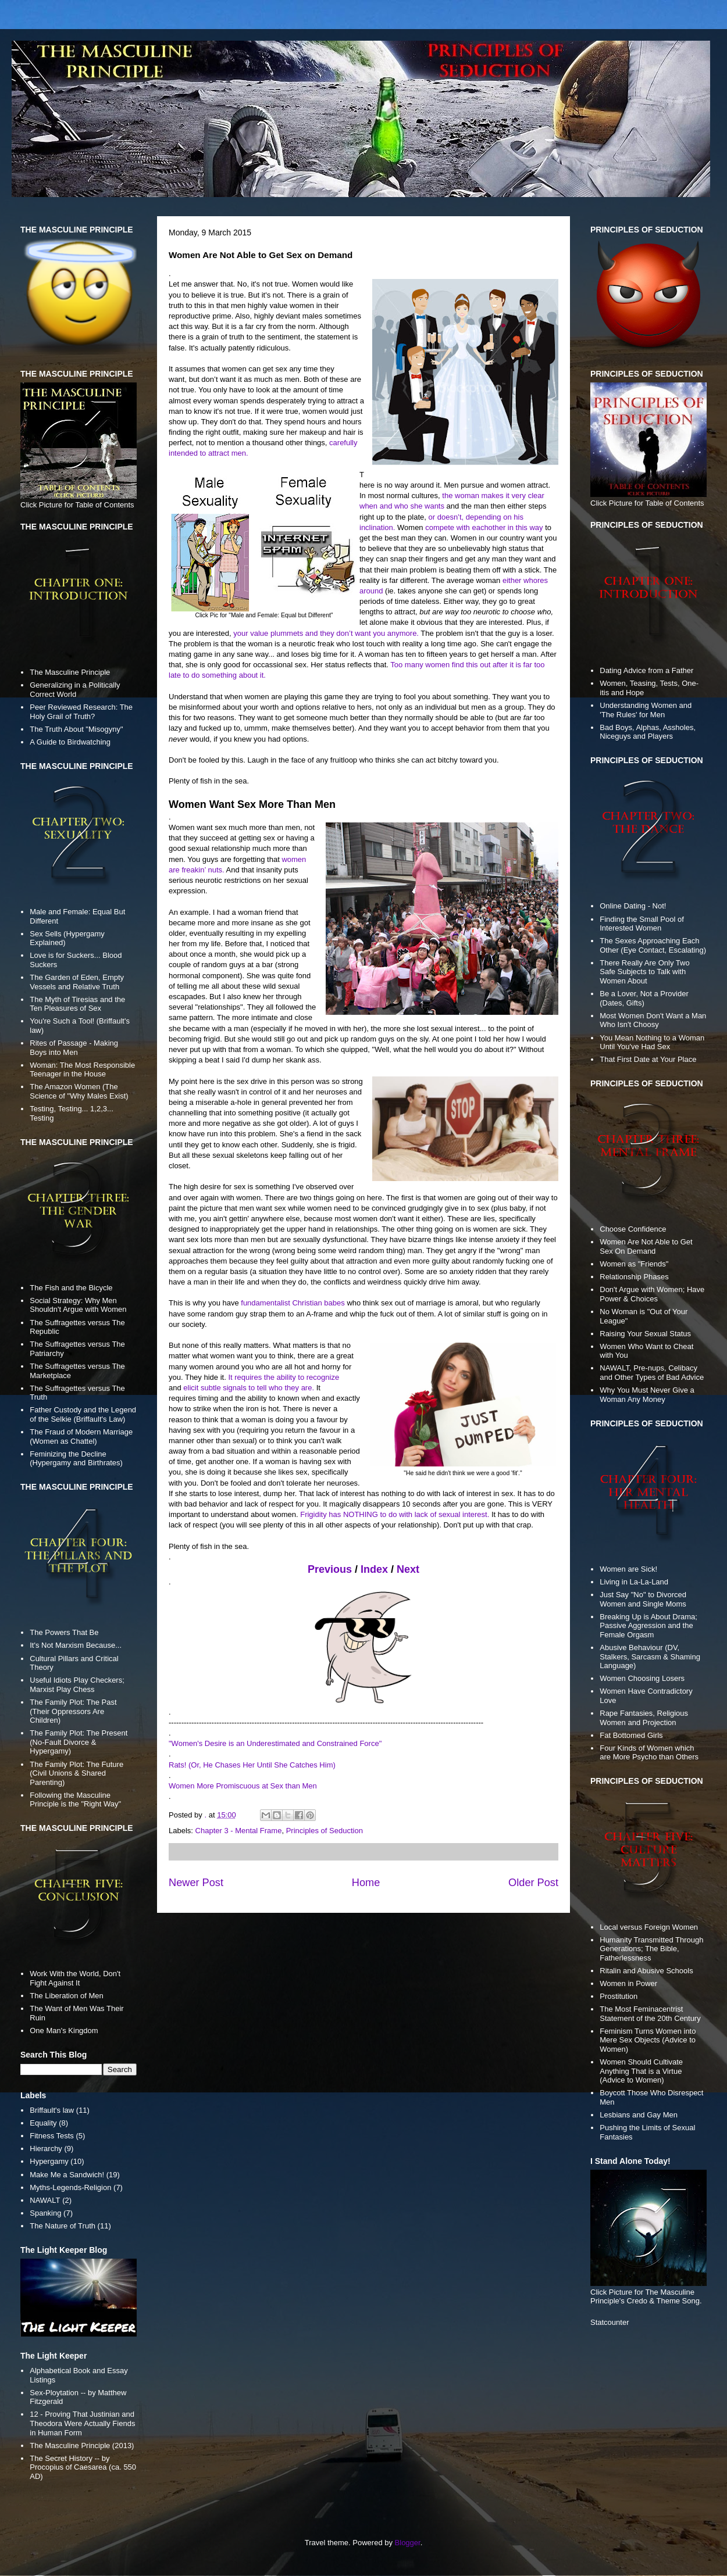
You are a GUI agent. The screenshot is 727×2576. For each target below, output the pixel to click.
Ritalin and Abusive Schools (646, 1970)
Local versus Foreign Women (649, 1927)
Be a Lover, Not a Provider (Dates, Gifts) (644, 998)
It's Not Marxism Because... (76, 1645)
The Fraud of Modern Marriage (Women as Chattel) (81, 1436)
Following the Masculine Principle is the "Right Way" (75, 1800)
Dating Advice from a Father (646, 670)
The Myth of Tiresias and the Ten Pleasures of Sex (77, 1004)
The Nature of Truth (62, 2225)
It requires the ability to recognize (283, 1377)
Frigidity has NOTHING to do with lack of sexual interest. (394, 1514)
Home (366, 1882)
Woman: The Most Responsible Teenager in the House (82, 1070)
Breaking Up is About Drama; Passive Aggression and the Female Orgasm (648, 1625)
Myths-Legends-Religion (70, 2187)
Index (374, 1569)
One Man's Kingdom (64, 2030)
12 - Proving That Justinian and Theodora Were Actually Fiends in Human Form (82, 2423)
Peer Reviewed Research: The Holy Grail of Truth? (81, 712)
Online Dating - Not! (633, 905)
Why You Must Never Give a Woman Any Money (647, 1395)
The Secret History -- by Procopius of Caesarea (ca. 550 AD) (83, 2467)
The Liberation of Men (66, 1995)
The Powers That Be (64, 1632)
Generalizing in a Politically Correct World (75, 690)
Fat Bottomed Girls (631, 1735)
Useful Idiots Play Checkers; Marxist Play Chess (77, 1685)
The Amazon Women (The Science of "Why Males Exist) (79, 1091)
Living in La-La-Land (634, 1581)
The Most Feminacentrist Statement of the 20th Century (650, 2014)
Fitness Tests (52, 2135)
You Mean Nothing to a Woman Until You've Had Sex (652, 1042)
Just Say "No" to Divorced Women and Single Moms (643, 1599)
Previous (330, 1569)
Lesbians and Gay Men (639, 2114)
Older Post (533, 1882)
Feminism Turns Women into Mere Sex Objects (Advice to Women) (648, 2040)
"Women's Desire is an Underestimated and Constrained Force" (275, 1743)
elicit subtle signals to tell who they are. (248, 1387)
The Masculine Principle (70, 672)
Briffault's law (52, 2110)
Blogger (407, 2542)
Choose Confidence (633, 1229)
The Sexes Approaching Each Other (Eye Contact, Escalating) (653, 945)
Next (408, 1569)
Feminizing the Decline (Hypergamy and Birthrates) (76, 1459)
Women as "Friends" (634, 1264)
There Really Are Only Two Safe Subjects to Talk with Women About (644, 971)
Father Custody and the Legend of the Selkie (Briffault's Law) (83, 1414)
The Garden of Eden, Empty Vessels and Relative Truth (77, 982)
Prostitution (618, 1996)
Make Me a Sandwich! (67, 2174)
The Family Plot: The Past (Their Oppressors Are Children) (73, 1711)
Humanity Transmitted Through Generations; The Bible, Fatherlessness (651, 1948)
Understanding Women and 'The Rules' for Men (646, 710)
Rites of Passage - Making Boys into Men (74, 1048)
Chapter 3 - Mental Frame (238, 1830)
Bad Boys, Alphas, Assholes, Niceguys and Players (648, 732)
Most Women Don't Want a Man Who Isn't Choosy (653, 1020)
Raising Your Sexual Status (645, 1333)
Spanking (45, 2213)
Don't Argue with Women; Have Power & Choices (652, 1294)
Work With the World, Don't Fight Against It (75, 1978)
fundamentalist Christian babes (293, 1302)
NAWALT (45, 2200)
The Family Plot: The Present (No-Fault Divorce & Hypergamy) (78, 1742)
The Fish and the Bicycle (71, 1287)
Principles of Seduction (324, 1830)
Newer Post (196, 1882)
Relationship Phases (634, 1276)
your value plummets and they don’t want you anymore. (326, 633)
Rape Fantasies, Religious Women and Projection (644, 1718)
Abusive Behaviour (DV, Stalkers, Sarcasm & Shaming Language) (650, 1656)
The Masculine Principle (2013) (82, 2445)
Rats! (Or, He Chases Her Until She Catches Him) (252, 1765)
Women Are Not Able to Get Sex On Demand (646, 1246)
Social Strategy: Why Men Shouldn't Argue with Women (78, 1305)
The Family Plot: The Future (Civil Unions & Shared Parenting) (76, 1773)
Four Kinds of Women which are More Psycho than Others (649, 1753)
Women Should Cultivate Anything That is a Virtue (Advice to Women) (641, 2071)
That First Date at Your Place (648, 1059)
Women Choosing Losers (642, 1678)
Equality (43, 2123)
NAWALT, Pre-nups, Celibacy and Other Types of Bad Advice (652, 1373)
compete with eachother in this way (484, 527)
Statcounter (609, 2322)
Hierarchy (46, 2148)
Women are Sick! (628, 1569)
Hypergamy (49, 2161)
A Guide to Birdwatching (70, 742)
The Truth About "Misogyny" (76, 729)
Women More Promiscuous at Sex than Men (243, 1785)
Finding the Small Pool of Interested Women (642, 924)
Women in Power (628, 1983)
